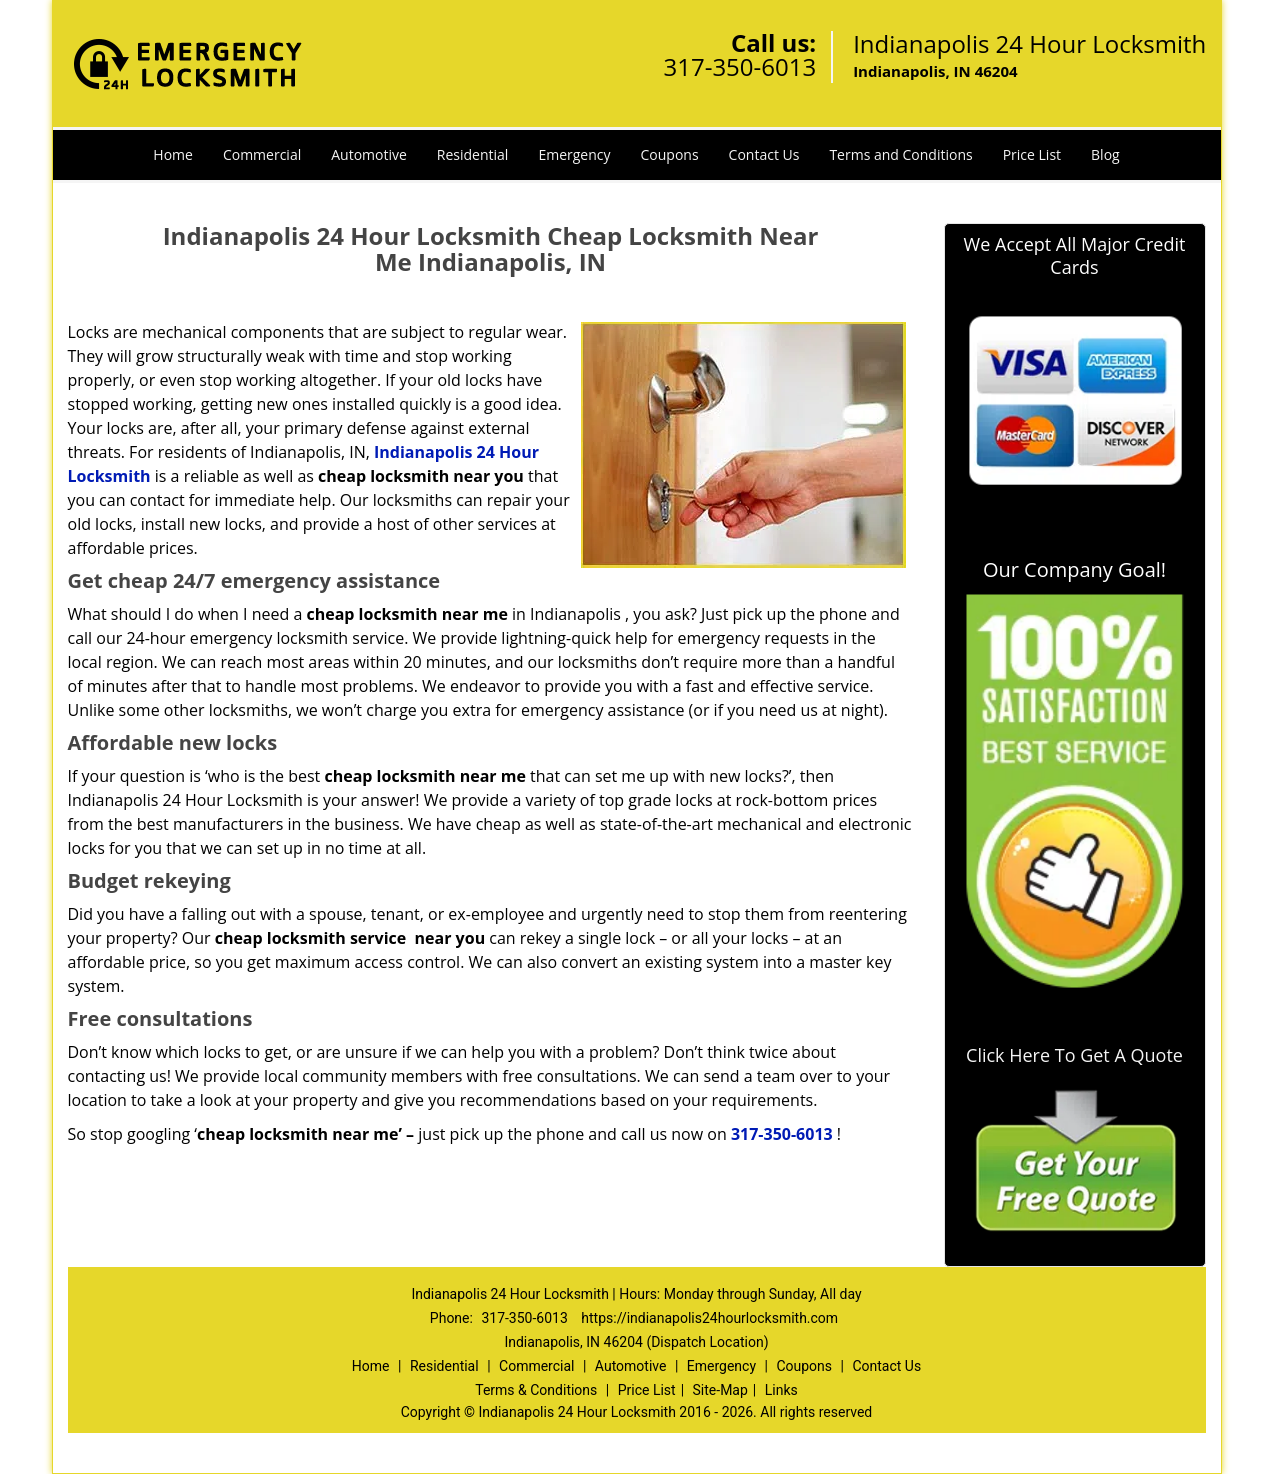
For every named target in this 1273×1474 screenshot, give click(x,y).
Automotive (369, 154)
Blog (1105, 154)
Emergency (574, 154)
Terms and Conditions (900, 154)
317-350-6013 (739, 66)
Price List (1032, 154)
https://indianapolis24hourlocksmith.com (709, 1318)
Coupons (670, 154)
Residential (473, 154)
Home (173, 154)
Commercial (262, 154)
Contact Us (764, 154)
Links (781, 1390)
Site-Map (720, 1390)
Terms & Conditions (536, 1390)
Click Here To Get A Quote (1074, 1055)
